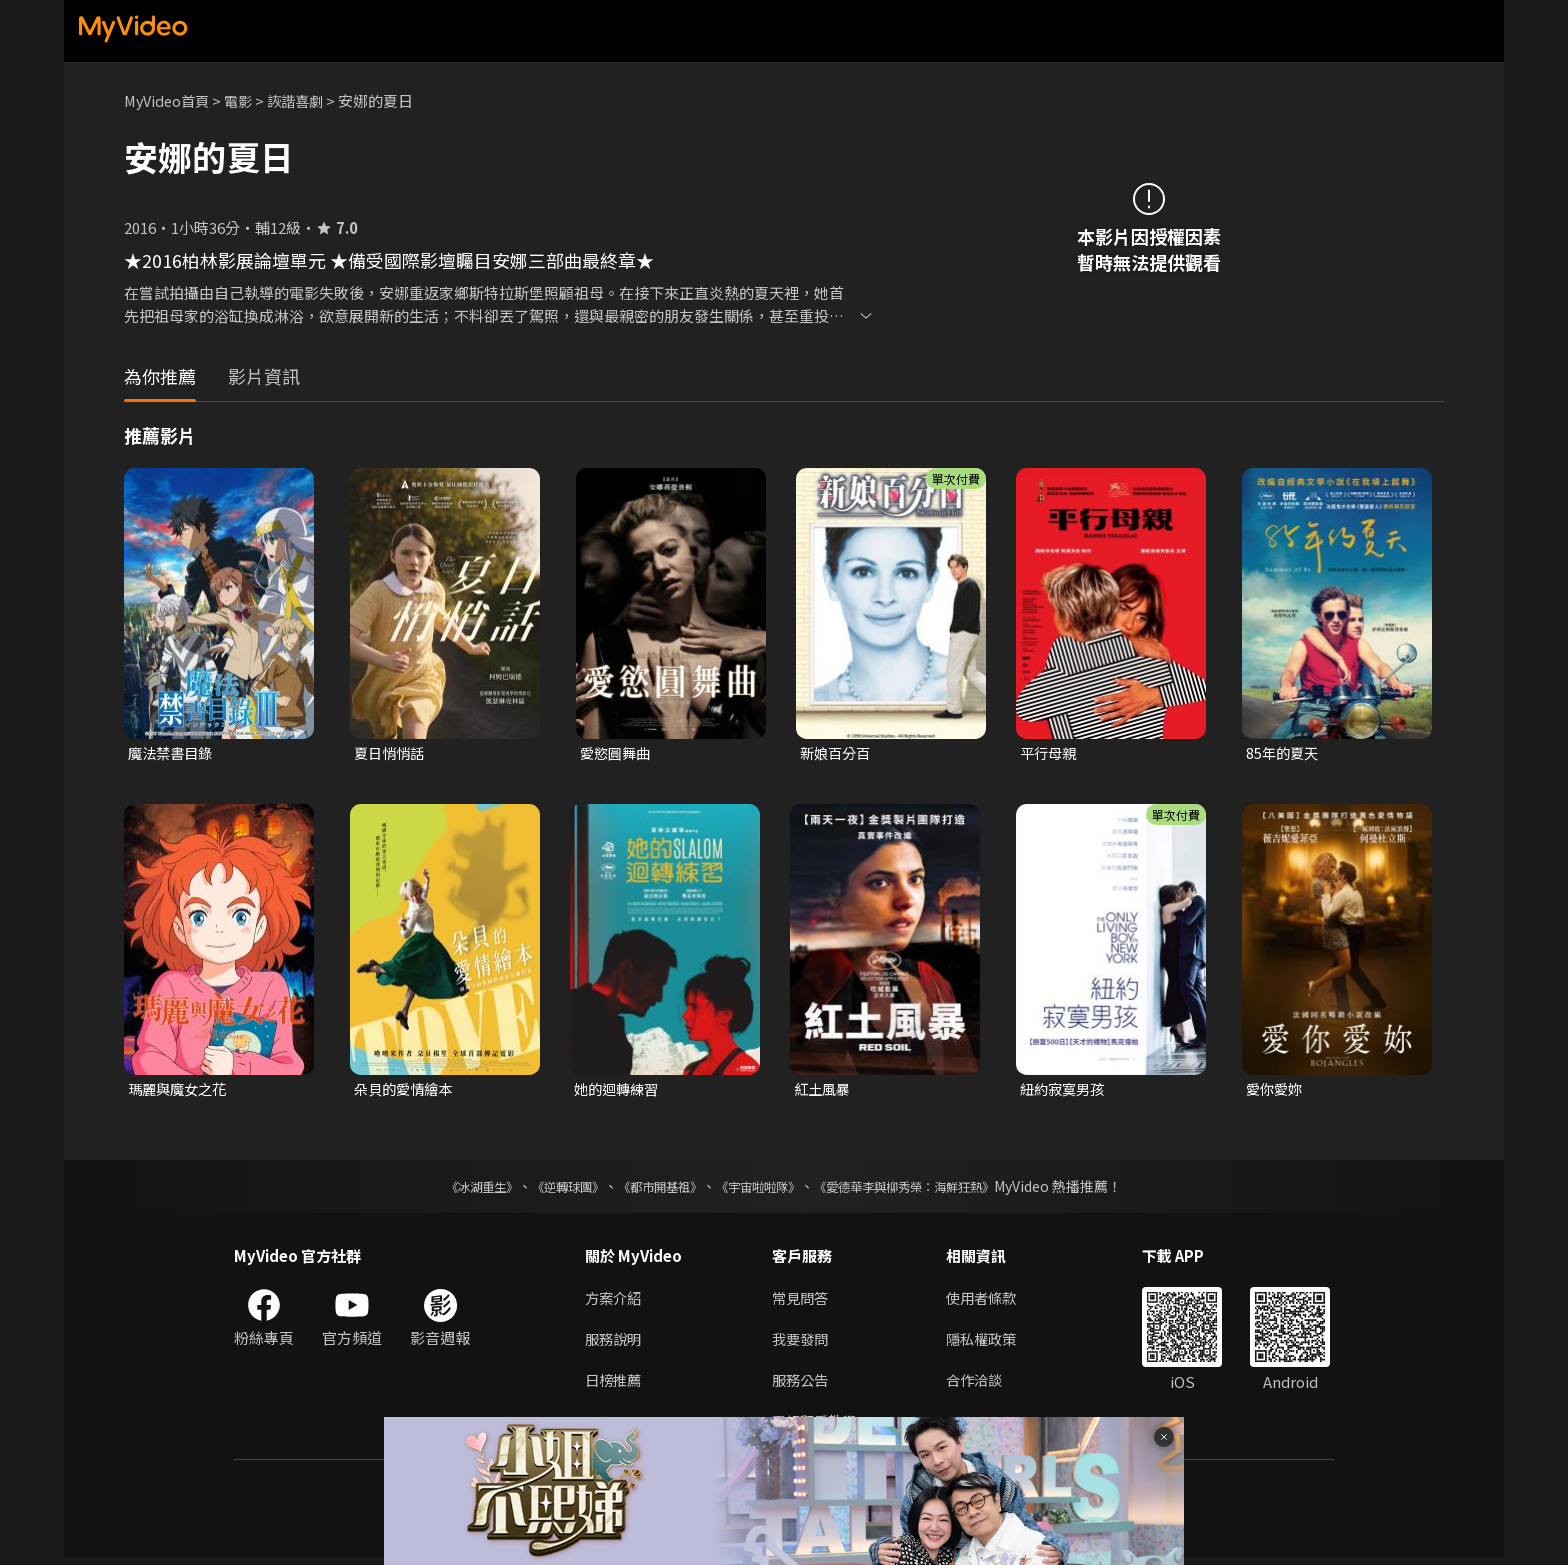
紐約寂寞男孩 (1065, 1091)
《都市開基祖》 (650, 1189)
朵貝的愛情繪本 (406, 1091)
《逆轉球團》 (545, 1189)
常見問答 (802, 1300)
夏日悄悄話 (391, 753)
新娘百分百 (837, 753)
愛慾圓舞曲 (617, 753)
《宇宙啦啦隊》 (762, 1189)
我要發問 (802, 1342)
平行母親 (1050, 753)
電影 (245, 100)
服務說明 (615, 1342)
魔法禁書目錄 (173, 753)
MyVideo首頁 (169, 100)
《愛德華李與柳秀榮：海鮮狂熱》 (930, 1189)
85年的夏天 (1284, 753)
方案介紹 (615, 1300)
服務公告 (802, 1384)
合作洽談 (982, 1384)
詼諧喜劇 (305, 100)
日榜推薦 (615, 1384)
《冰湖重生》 (447, 1189)
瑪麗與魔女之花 (180, 1091)
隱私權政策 (989, 1342)
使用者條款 (989, 1300)
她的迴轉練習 (619, 1091)
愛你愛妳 (1276, 1091)
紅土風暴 (824, 1091)
